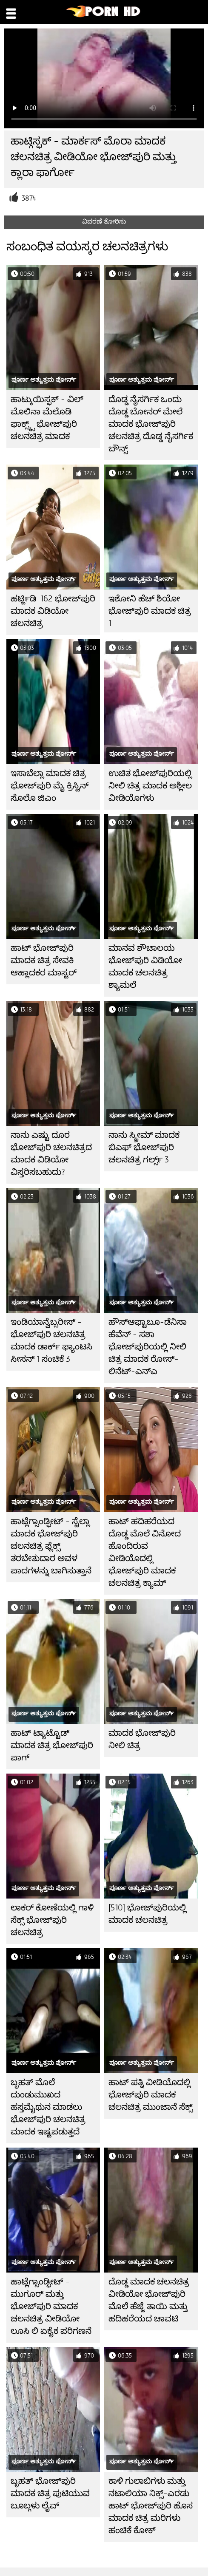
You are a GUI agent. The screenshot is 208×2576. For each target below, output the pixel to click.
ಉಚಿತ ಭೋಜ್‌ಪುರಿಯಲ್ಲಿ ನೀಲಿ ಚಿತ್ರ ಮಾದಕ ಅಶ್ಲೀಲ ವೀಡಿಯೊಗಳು (150, 785)
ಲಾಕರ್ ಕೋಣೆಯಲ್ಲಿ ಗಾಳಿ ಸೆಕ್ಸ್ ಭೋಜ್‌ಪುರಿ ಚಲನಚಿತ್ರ (52, 1920)
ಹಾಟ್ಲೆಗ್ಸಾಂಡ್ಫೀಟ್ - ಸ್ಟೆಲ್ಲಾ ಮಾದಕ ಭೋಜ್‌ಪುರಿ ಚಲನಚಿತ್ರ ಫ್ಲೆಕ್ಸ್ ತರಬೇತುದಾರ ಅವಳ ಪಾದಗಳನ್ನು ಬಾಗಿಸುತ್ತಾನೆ (51, 1546)
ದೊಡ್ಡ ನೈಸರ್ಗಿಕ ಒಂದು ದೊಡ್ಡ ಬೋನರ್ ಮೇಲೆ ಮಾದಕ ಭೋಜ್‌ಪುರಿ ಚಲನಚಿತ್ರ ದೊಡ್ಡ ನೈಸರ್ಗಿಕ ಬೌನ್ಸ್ (150, 423)
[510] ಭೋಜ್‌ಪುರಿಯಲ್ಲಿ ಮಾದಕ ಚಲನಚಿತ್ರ (147, 1914)
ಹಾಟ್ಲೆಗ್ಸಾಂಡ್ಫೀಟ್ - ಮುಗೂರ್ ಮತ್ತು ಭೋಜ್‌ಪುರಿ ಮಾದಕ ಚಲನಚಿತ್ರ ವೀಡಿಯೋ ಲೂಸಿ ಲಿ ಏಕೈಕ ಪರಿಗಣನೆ (51, 2306)
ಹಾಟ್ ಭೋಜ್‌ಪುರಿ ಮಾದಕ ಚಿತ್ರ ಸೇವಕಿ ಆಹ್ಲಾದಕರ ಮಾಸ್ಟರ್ (44, 960)
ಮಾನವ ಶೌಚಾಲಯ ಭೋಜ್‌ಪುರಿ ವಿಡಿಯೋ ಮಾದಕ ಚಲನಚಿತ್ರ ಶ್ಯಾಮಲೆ (145, 966)
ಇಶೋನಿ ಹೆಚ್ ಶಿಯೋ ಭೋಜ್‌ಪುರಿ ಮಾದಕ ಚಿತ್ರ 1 (149, 611)
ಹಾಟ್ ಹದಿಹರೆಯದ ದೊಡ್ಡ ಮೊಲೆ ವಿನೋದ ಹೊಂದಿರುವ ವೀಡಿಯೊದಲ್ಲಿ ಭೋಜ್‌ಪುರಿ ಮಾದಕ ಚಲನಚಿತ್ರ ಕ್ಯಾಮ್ (144, 1552)
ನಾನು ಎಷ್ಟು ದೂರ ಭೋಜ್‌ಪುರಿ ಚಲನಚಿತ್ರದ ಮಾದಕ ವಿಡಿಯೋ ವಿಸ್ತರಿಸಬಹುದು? (51, 1153)
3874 (29, 198)
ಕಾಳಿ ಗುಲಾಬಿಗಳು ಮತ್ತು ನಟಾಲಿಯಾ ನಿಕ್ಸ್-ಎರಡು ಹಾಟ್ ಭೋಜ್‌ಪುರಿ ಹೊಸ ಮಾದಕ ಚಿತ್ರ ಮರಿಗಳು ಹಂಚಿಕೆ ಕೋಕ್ (150, 2505)
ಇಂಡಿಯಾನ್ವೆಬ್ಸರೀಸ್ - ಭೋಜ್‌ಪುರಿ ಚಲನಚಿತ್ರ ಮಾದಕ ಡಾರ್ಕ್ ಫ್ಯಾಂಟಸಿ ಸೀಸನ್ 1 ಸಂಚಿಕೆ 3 (51, 1340)
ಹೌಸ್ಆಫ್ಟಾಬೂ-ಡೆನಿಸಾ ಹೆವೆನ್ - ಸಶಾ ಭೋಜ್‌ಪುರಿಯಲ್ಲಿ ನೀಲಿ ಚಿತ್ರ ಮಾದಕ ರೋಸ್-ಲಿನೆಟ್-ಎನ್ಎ (147, 1346)
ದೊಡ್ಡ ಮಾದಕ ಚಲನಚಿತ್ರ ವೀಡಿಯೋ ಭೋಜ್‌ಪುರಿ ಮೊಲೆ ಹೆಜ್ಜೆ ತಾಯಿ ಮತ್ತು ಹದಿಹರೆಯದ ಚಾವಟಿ (148, 2300)
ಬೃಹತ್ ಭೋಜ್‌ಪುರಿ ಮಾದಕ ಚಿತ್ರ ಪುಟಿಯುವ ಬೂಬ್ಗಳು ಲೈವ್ (50, 2493)
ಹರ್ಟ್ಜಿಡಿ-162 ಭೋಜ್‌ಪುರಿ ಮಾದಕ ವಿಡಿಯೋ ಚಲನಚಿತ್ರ (53, 611)
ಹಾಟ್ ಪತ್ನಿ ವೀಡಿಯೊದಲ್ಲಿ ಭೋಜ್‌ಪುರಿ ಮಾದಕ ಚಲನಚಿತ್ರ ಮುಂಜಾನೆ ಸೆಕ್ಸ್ (150, 2094)
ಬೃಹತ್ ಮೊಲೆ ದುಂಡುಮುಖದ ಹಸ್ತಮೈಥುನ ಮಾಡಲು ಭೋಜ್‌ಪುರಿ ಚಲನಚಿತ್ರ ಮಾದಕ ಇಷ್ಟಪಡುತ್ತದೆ (48, 2107)
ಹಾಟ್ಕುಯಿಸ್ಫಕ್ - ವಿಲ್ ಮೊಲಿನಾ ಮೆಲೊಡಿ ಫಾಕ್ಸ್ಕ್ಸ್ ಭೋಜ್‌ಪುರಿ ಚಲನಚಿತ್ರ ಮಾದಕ (47, 417)
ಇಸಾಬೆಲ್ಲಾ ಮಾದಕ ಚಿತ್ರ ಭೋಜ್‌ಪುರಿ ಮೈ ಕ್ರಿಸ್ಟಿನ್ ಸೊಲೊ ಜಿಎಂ (49, 785)
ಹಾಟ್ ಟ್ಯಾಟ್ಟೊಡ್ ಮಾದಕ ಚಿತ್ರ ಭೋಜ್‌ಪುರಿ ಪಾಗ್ (52, 1745)
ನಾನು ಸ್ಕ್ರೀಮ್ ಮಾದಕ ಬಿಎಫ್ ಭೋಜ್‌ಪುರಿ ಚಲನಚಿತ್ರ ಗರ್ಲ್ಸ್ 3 (144, 1147)
